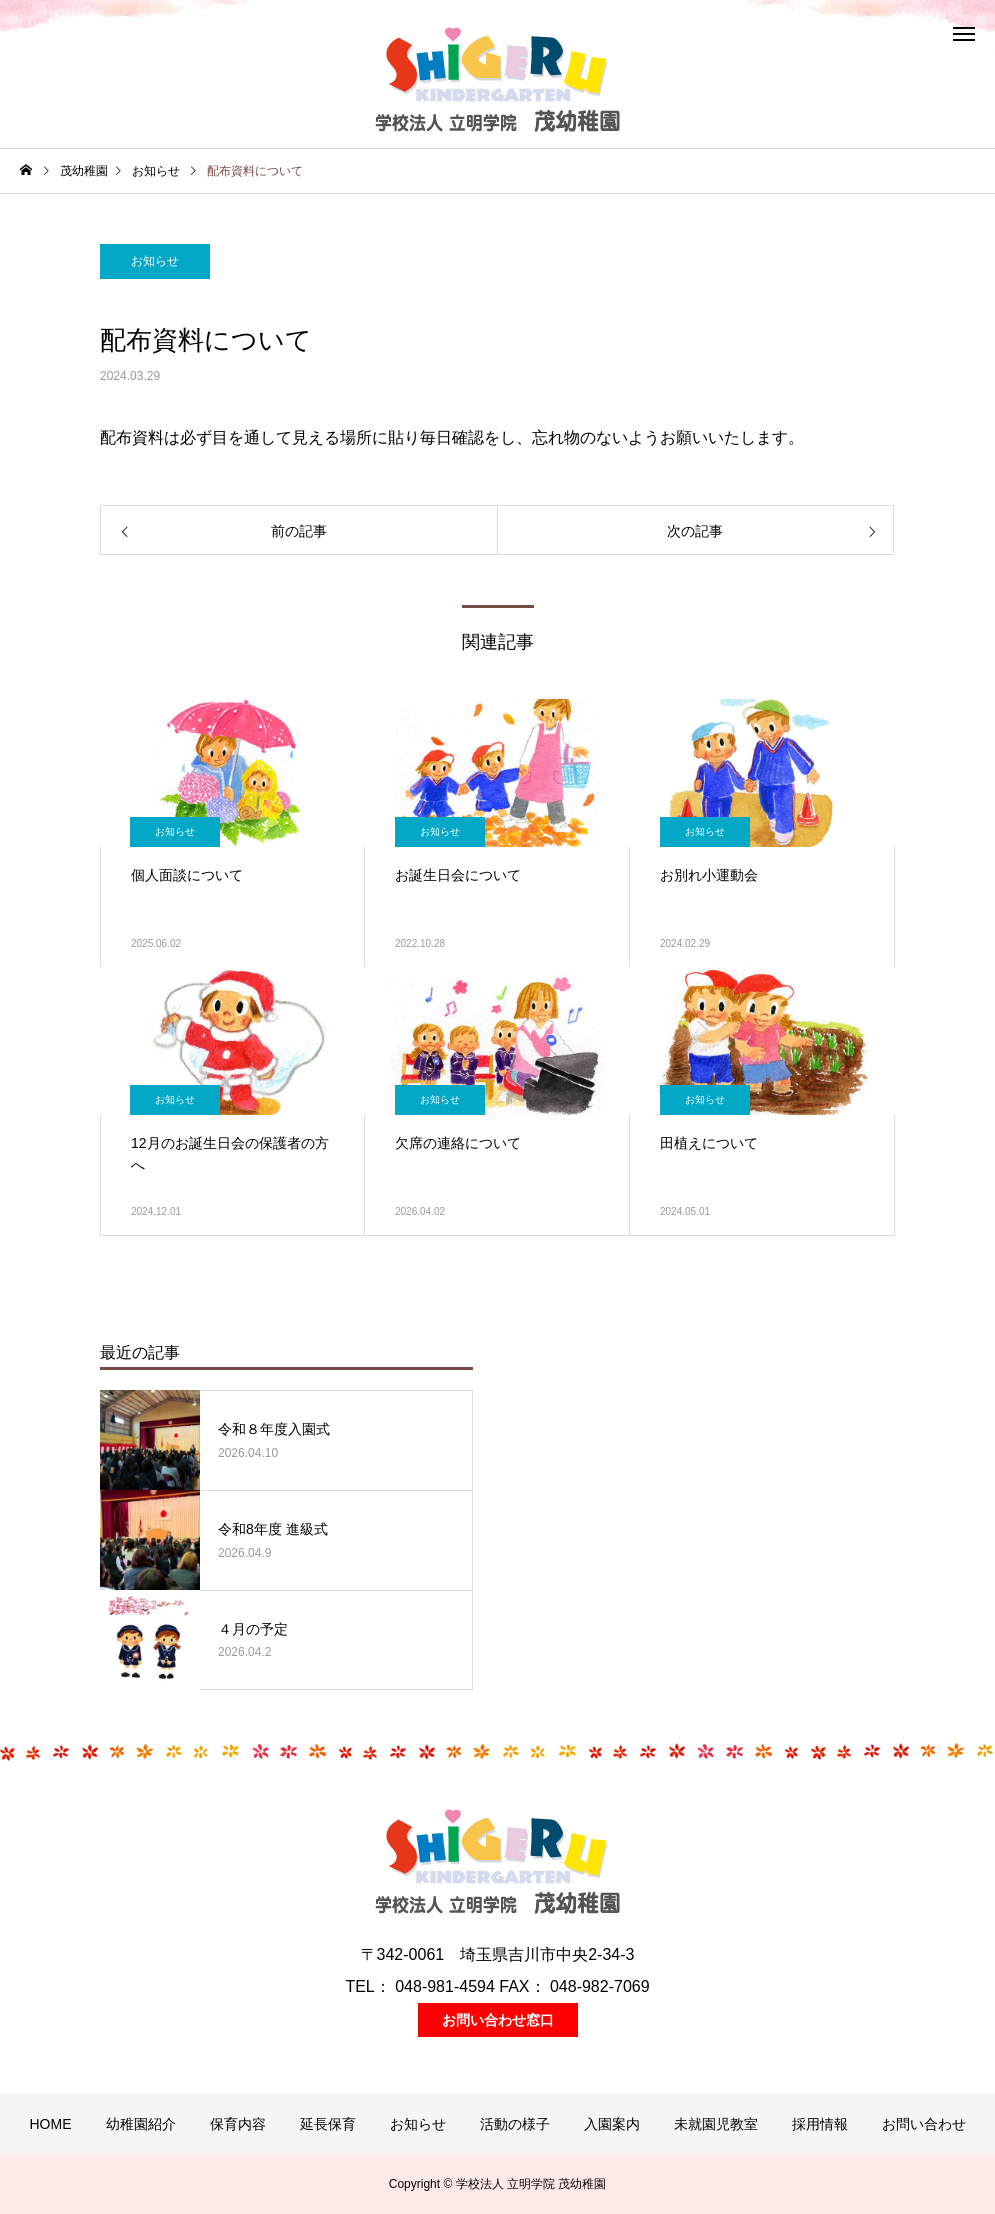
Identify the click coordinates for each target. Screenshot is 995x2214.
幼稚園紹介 (141, 2124)
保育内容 (238, 2124)
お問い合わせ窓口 (498, 2020)
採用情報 (820, 2124)
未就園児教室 (716, 2124)
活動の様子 (515, 2124)
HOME (51, 2124)
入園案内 (612, 2124)
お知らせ (155, 261)
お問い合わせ (924, 2124)
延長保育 (328, 2124)
